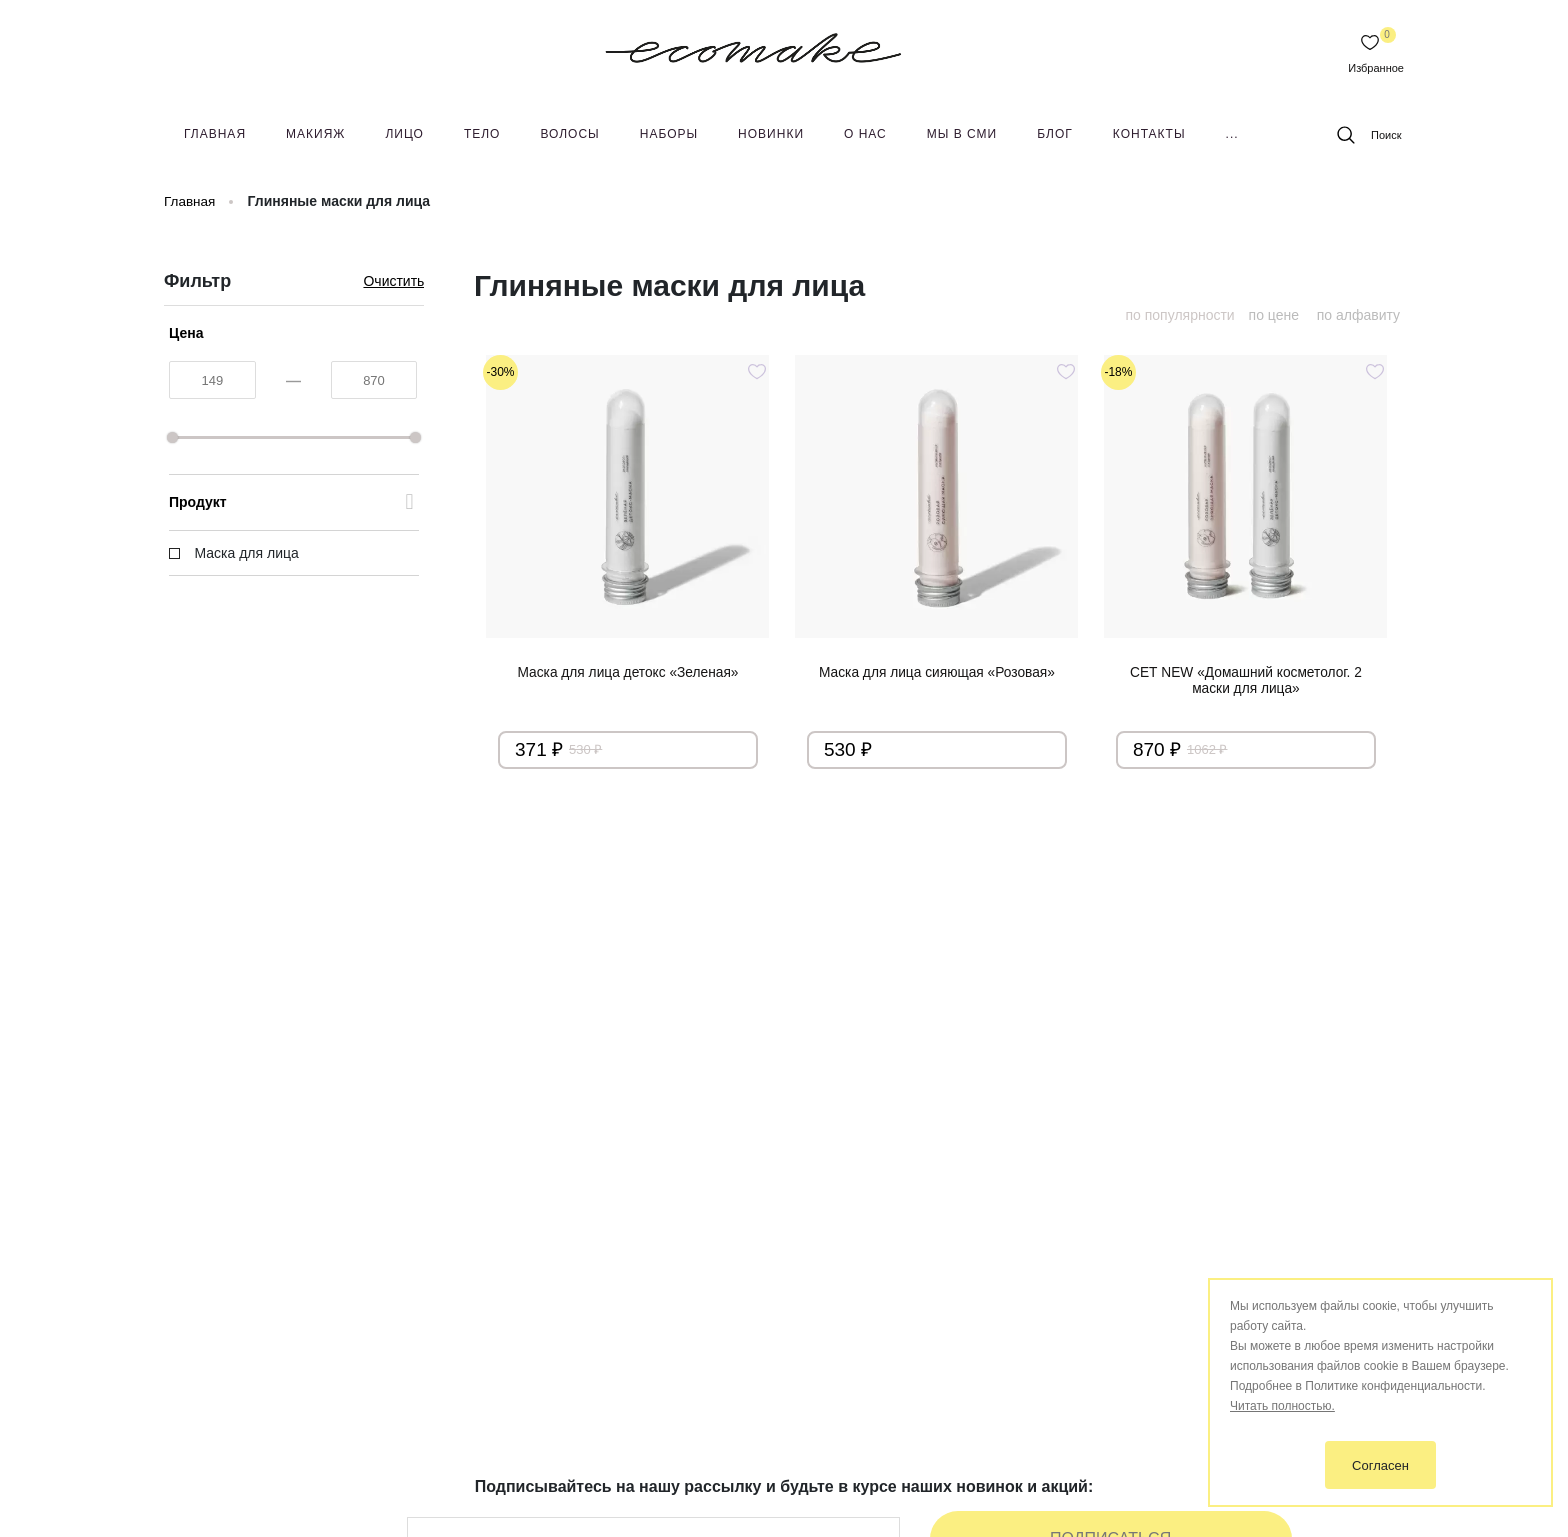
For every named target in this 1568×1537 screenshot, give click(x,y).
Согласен (1380, 1465)
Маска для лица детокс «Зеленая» (627, 673)
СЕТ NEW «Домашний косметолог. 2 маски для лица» (1246, 681)
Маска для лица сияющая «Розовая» (937, 673)
